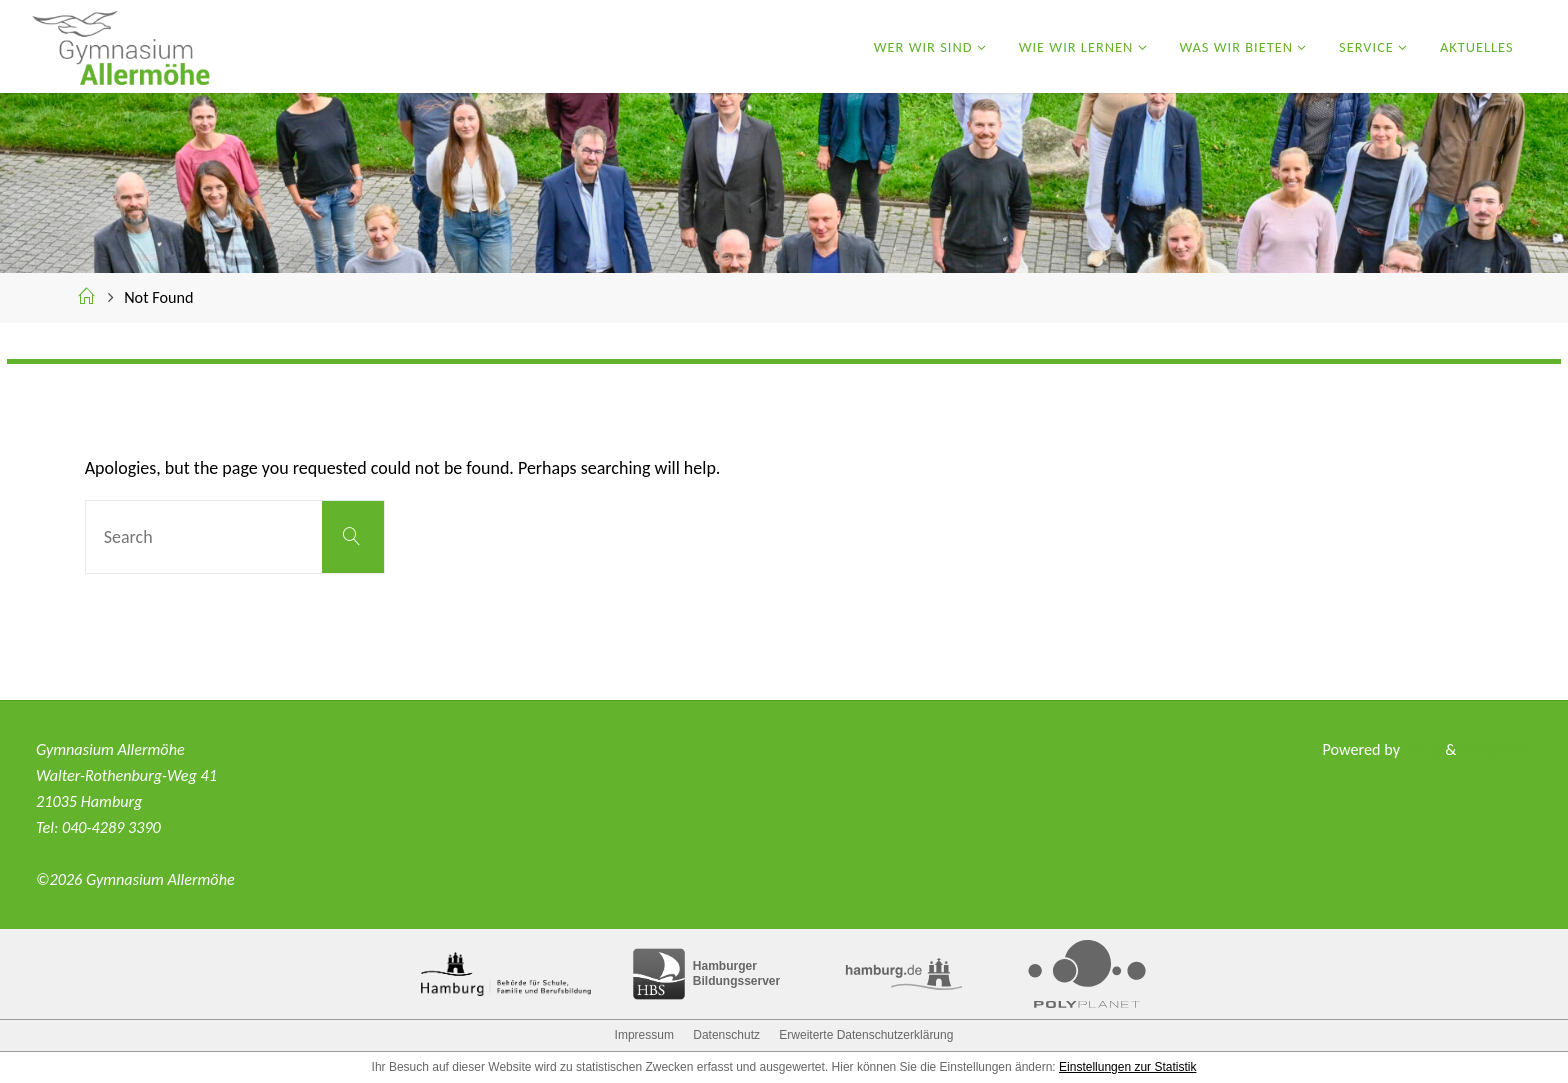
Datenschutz (726, 1035)
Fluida (1417, 749)
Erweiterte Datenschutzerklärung (866, 1035)
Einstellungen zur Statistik (1127, 1067)
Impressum (644, 1035)
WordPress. (1494, 749)
